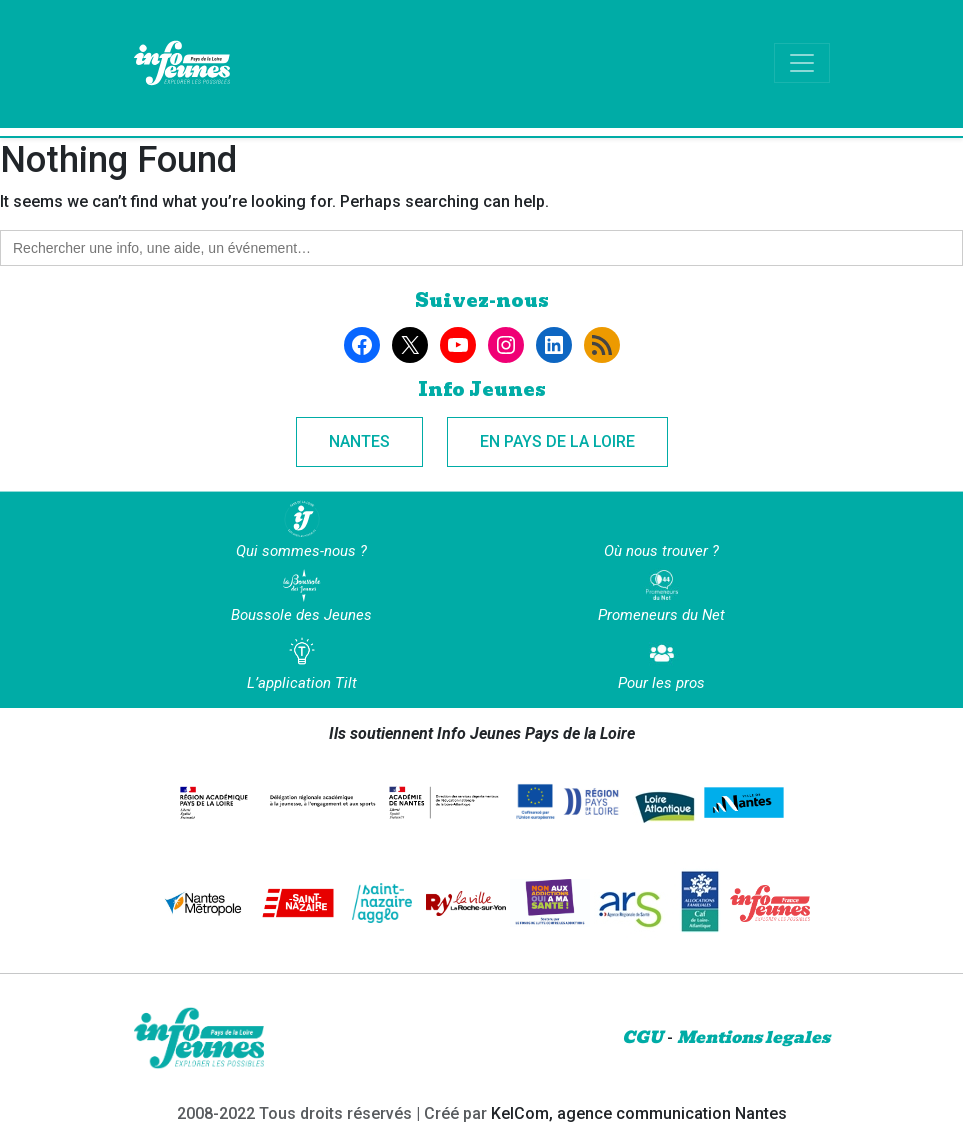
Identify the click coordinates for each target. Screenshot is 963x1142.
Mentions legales (753, 1037)
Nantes (359, 441)
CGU (642, 1037)
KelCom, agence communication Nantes (639, 1113)
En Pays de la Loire (557, 441)
